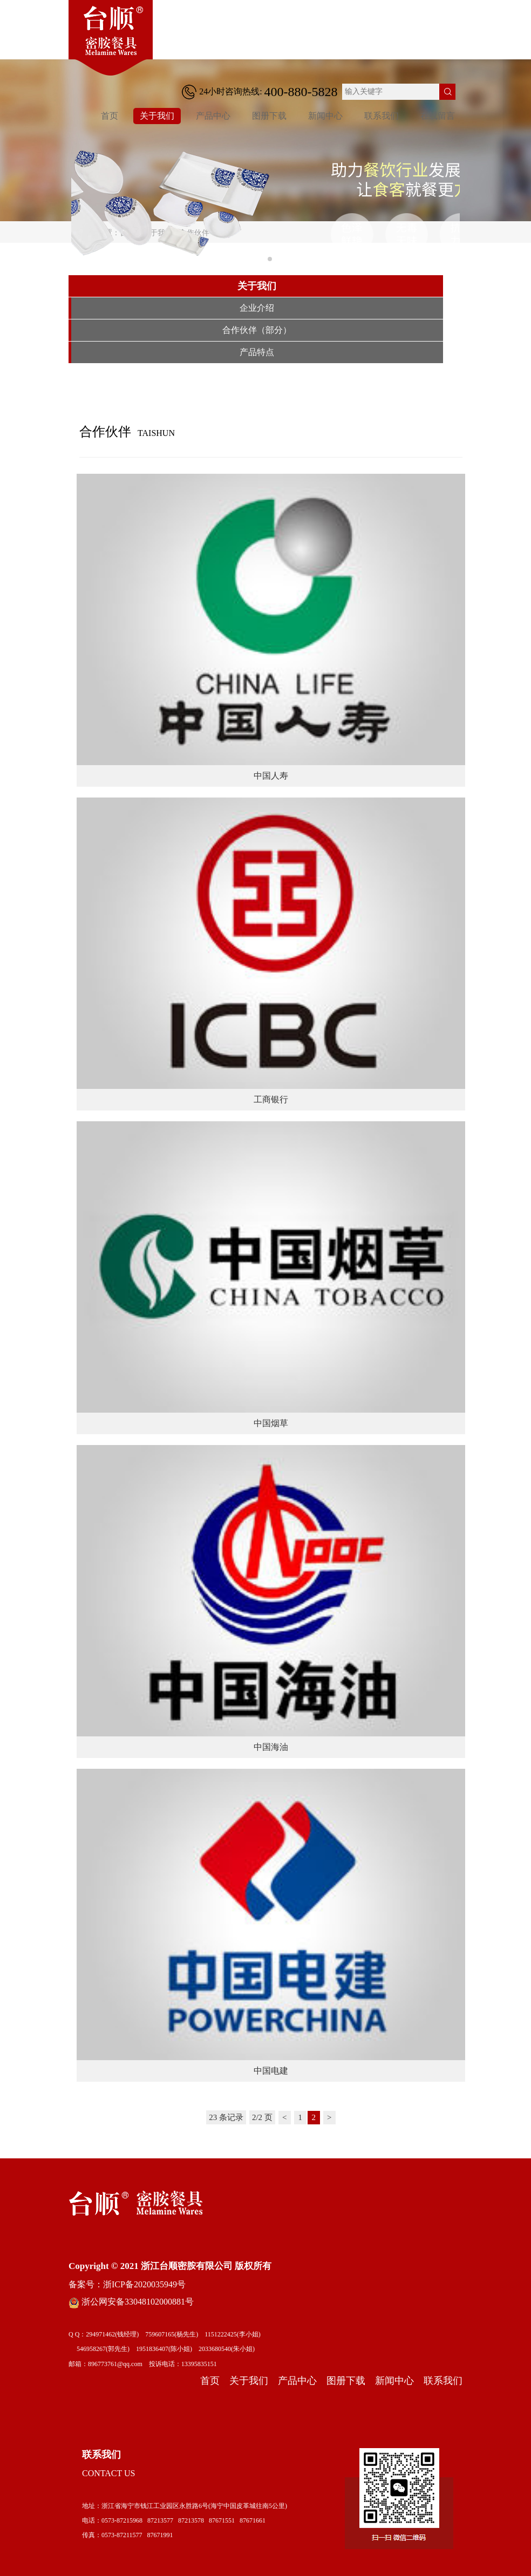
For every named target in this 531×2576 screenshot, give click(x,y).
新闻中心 (325, 115)
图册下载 (269, 115)
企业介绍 (257, 307)
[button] (261, 259)
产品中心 (213, 115)
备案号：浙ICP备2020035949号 (127, 2284)
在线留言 (437, 115)
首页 (109, 115)
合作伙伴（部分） (256, 330)
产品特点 (257, 352)
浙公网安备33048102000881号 (131, 2302)
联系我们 (381, 115)
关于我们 (157, 115)
